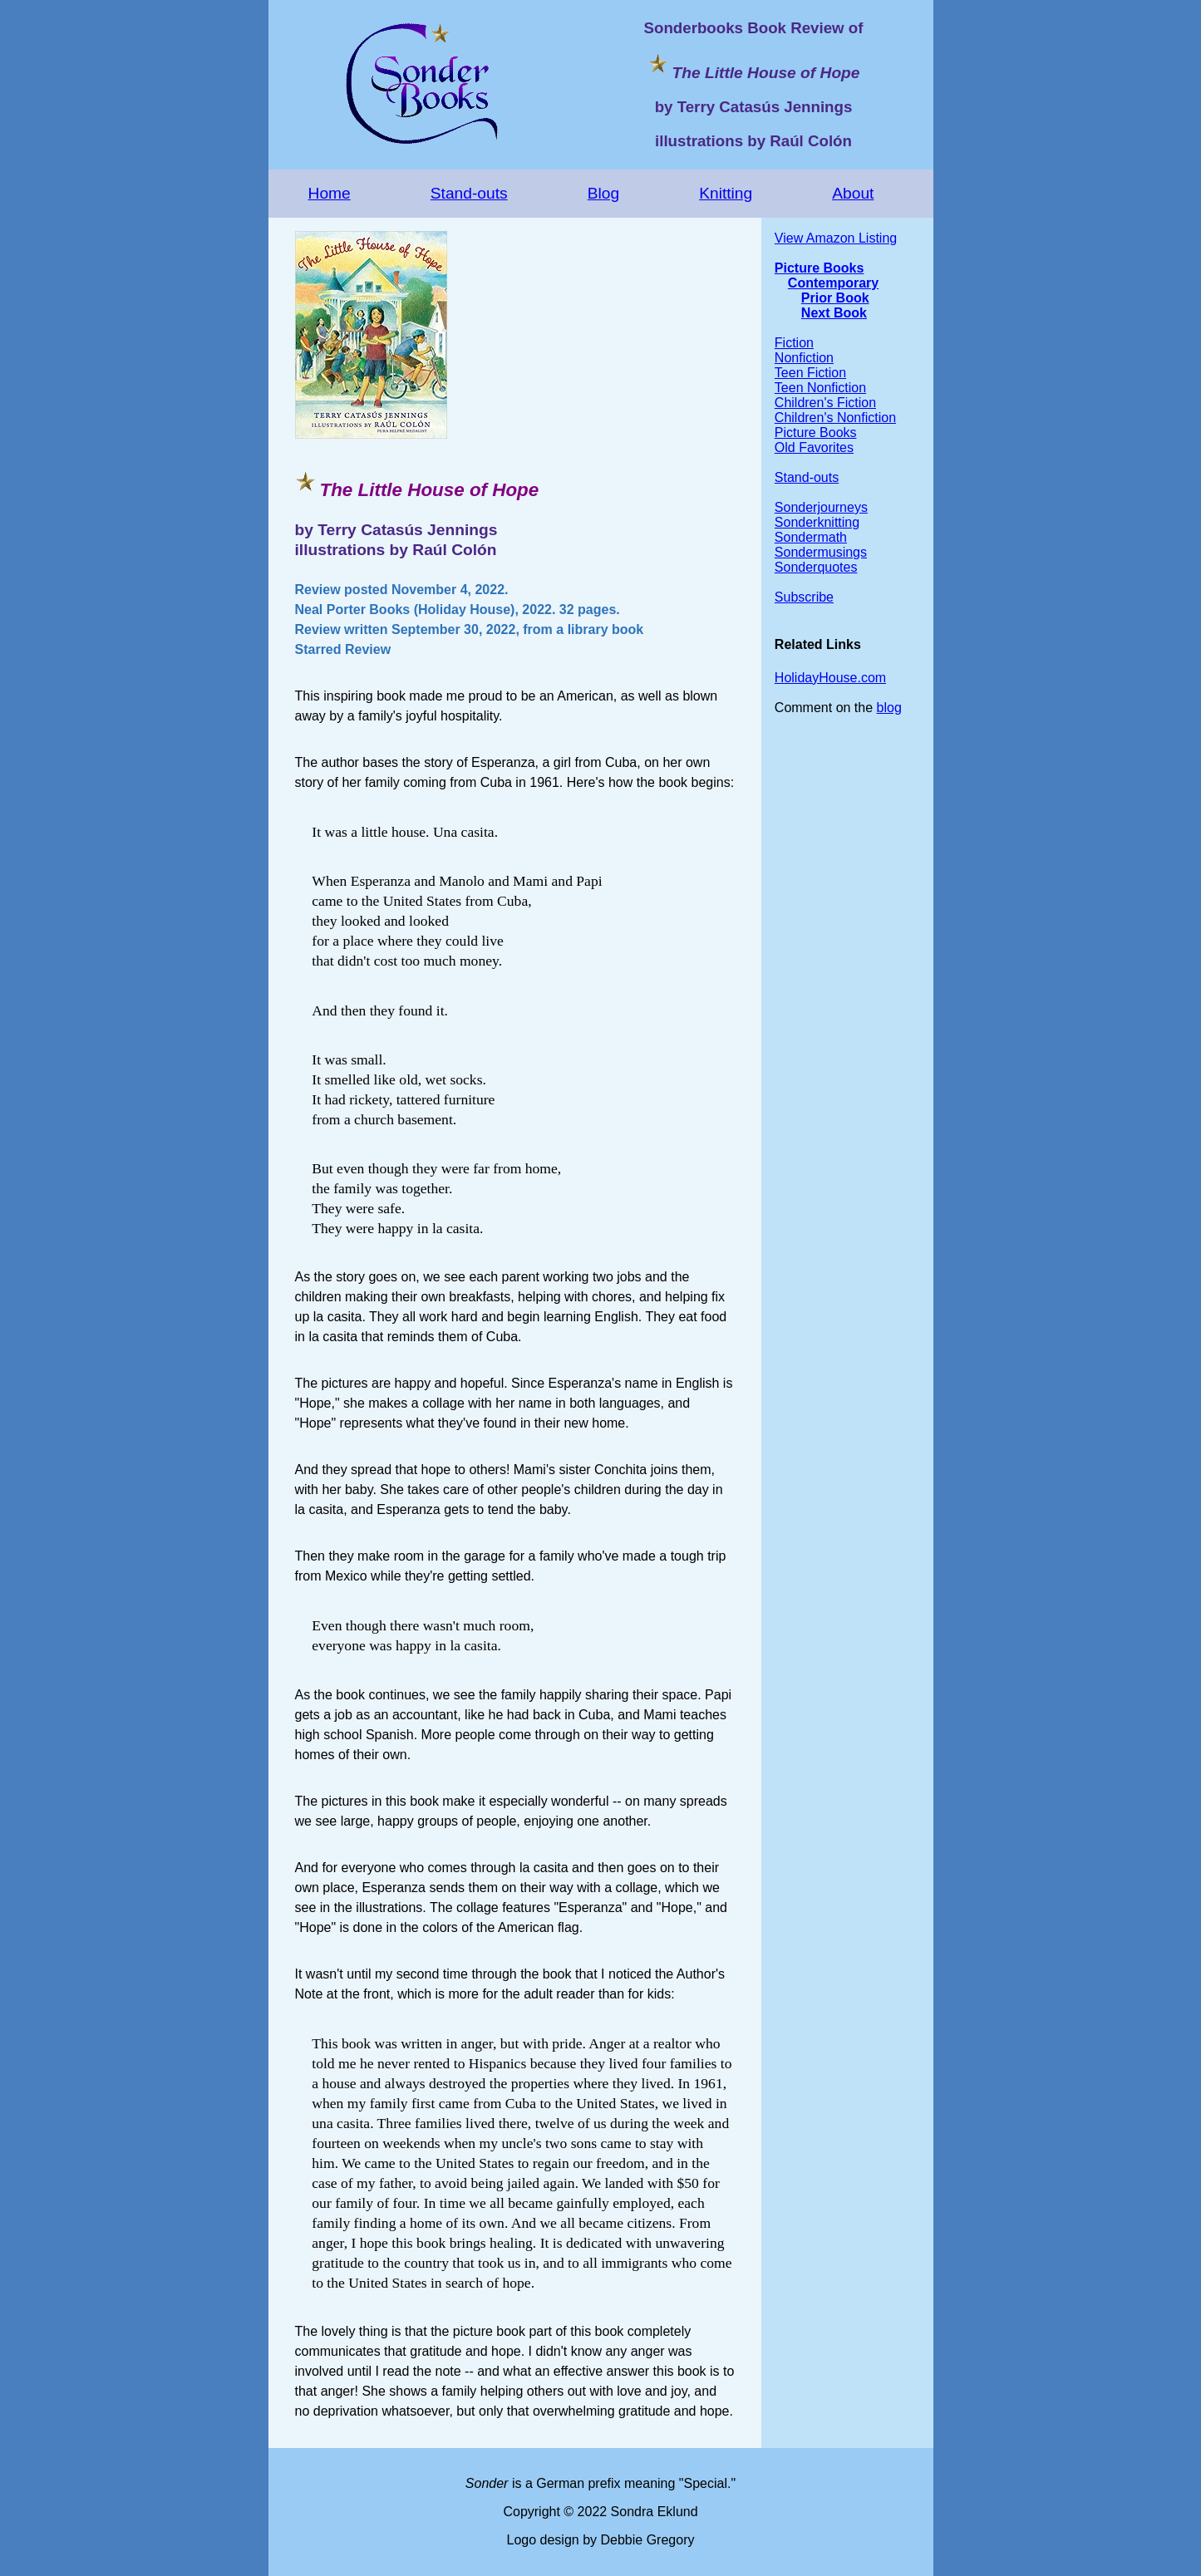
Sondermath (811, 537)
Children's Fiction (825, 403)
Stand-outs (469, 193)
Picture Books (819, 268)
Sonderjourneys (821, 507)
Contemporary (833, 283)
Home (329, 193)
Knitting (725, 193)
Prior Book (835, 298)
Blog (603, 193)
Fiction (794, 343)
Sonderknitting (817, 522)
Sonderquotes (816, 567)
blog (889, 708)
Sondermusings (821, 552)
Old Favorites (814, 447)
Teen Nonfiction (820, 388)
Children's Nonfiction (835, 417)
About (853, 193)
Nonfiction (804, 358)
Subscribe (804, 597)
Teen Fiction (810, 373)
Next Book (834, 313)
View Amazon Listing (836, 238)
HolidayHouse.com (830, 678)
